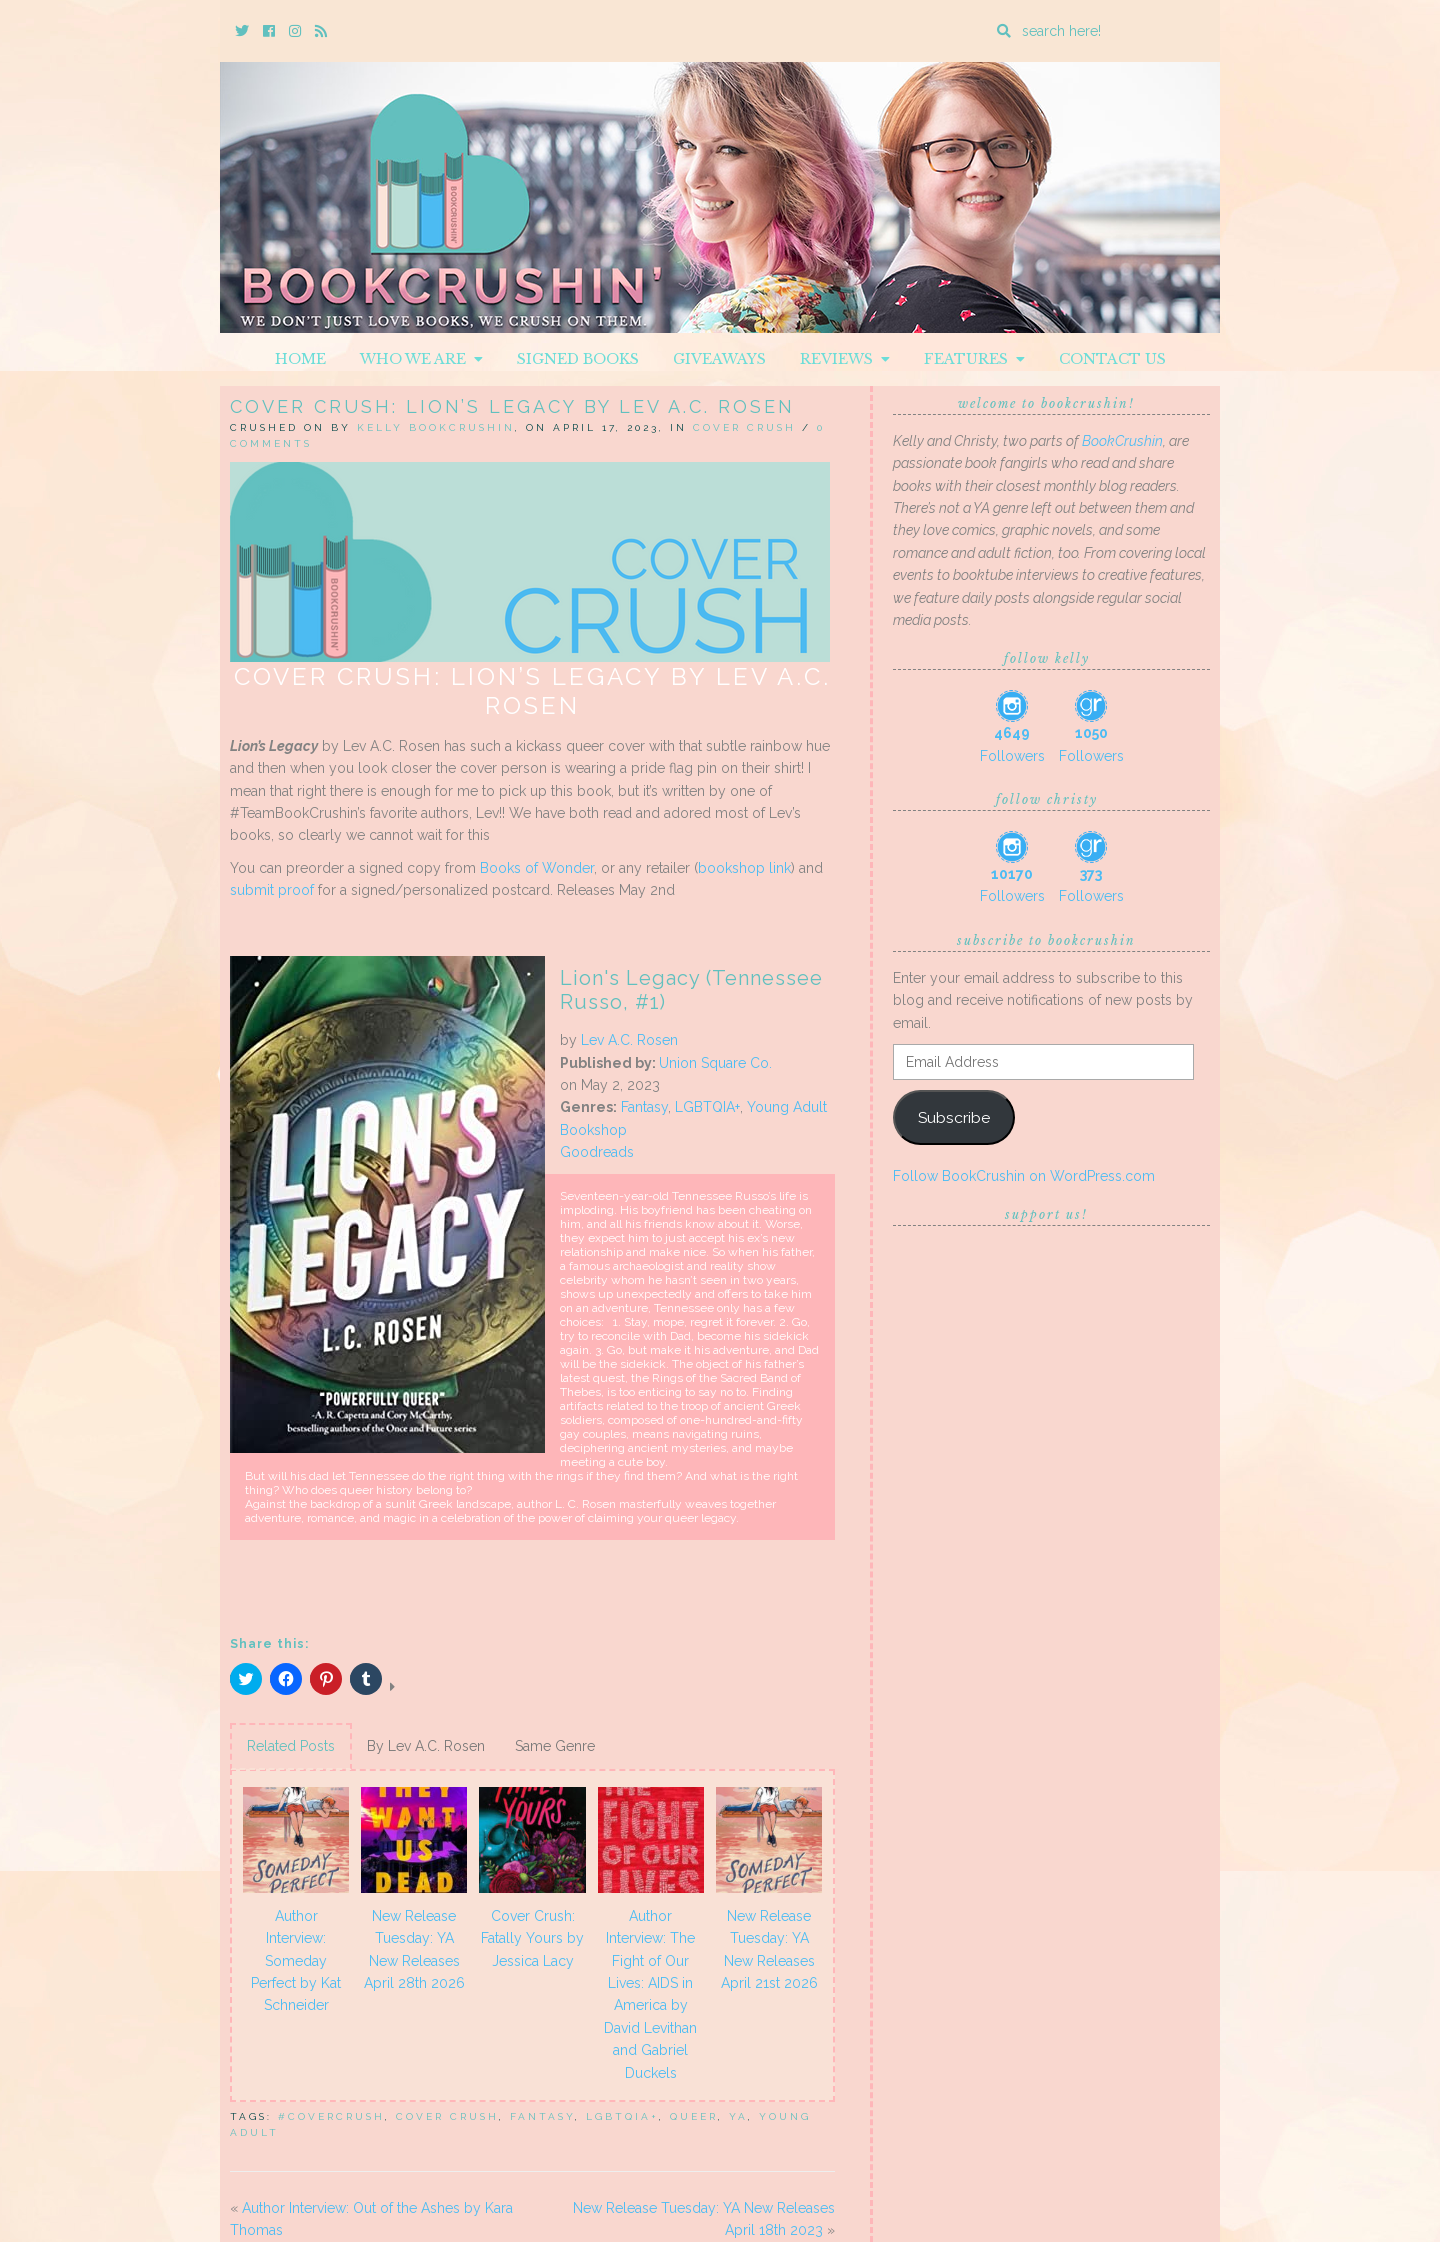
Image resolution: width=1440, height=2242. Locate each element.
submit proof (272, 890)
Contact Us (1112, 359)
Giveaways (719, 359)
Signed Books (578, 359)
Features (974, 359)
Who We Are (421, 359)
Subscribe (954, 1117)
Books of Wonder (537, 868)
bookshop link (744, 868)
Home (300, 359)
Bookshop (593, 1130)
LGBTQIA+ (707, 1107)
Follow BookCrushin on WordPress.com (1024, 1176)
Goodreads (597, 1152)
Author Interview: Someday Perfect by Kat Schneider (296, 1961)
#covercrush (331, 2116)
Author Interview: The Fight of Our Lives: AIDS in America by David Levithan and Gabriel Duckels (650, 1994)
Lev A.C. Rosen (629, 1040)
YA (738, 2116)
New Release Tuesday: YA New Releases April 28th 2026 (414, 1949)
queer (694, 2116)
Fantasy (644, 1107)
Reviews (845, 359)
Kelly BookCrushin (436, 427)
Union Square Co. (715, 1063)
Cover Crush (744, 427)
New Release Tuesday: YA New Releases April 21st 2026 (769, 1949)
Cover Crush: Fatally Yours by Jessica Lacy (532, 1938)
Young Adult (787, 1107)
